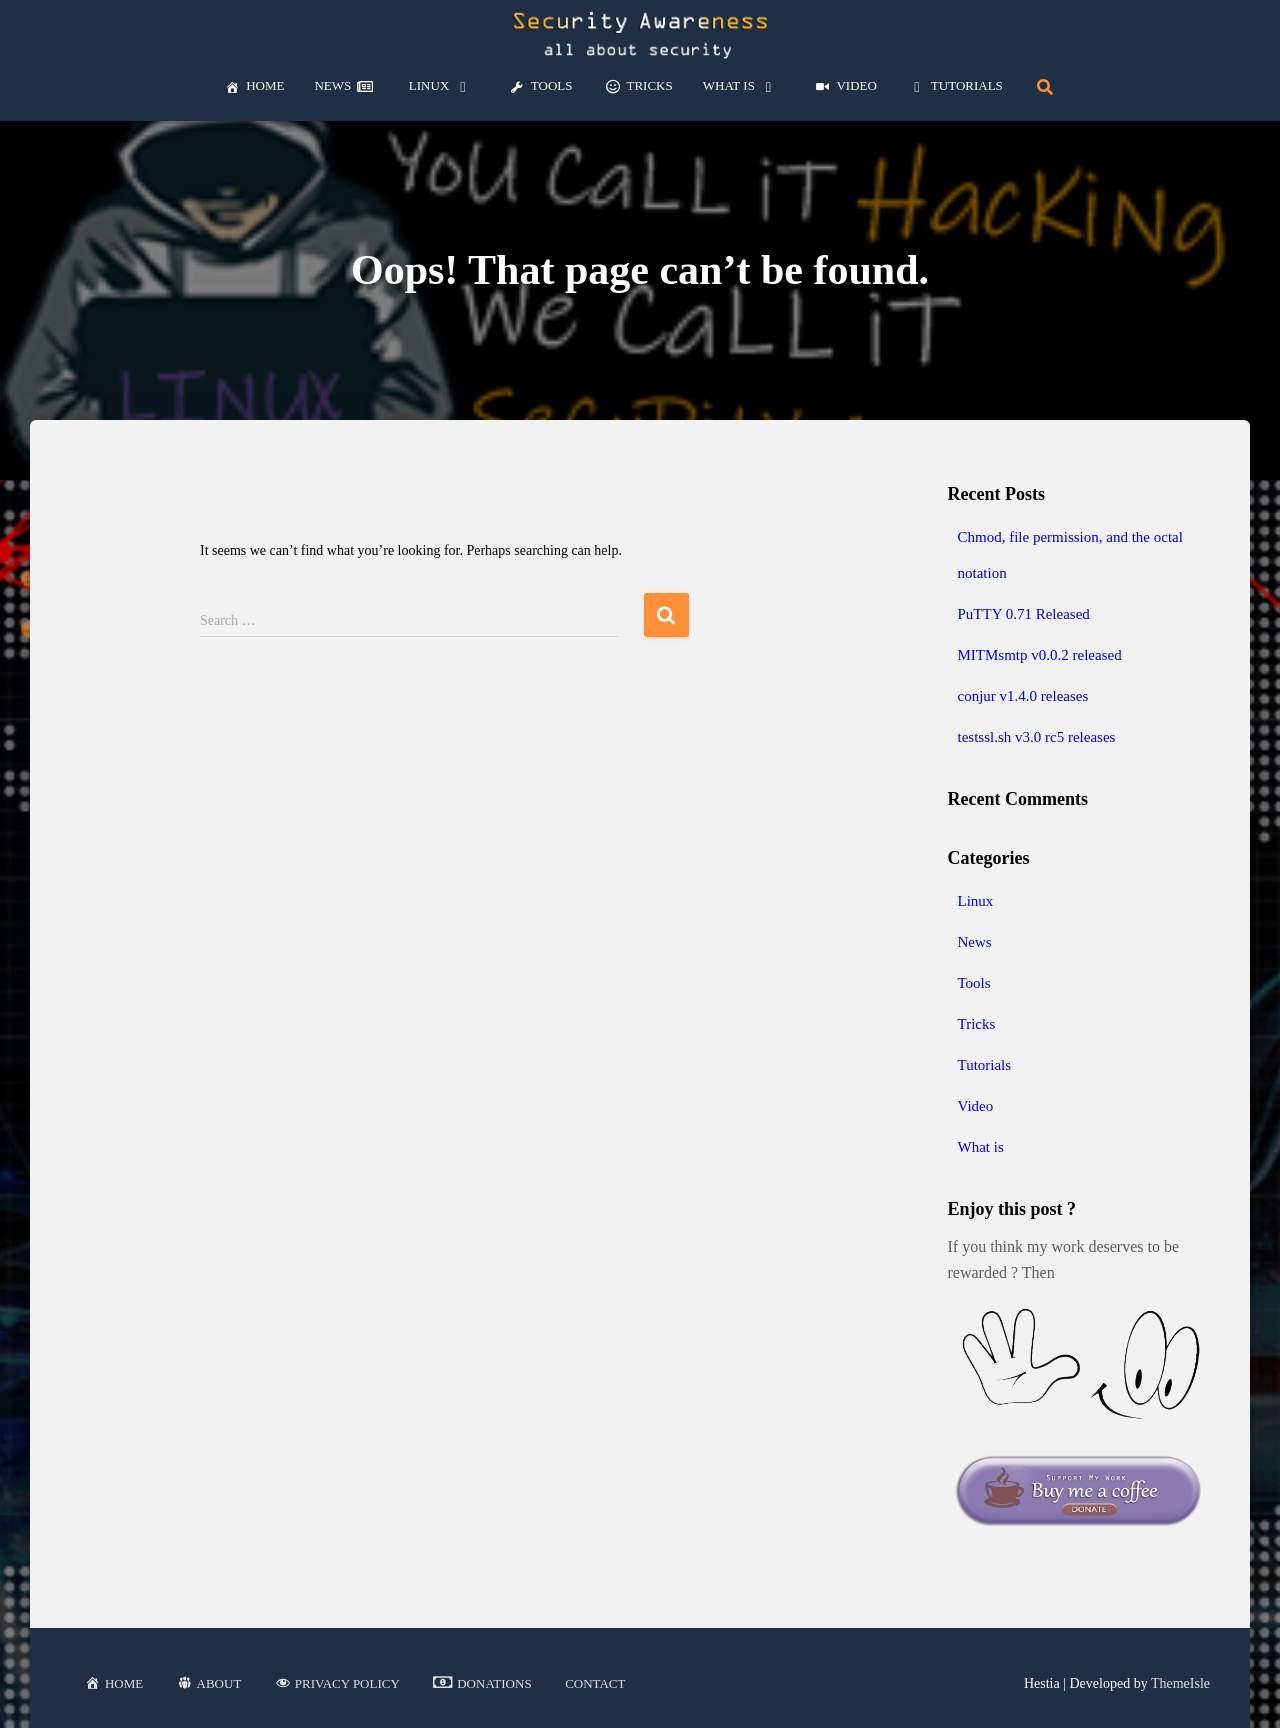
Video (976, 1106)
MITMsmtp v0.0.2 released (1040, 655)
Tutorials (985, 1065)
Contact (595, 1683)
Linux (976, 901)
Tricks (977, 1024)
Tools (974, 983)
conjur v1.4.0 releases (1023, 696)
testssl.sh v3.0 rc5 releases (1037, 737)
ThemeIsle (1180, 1683)
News (975, 942)
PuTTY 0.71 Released (1024, 614)
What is (981, 1147)
